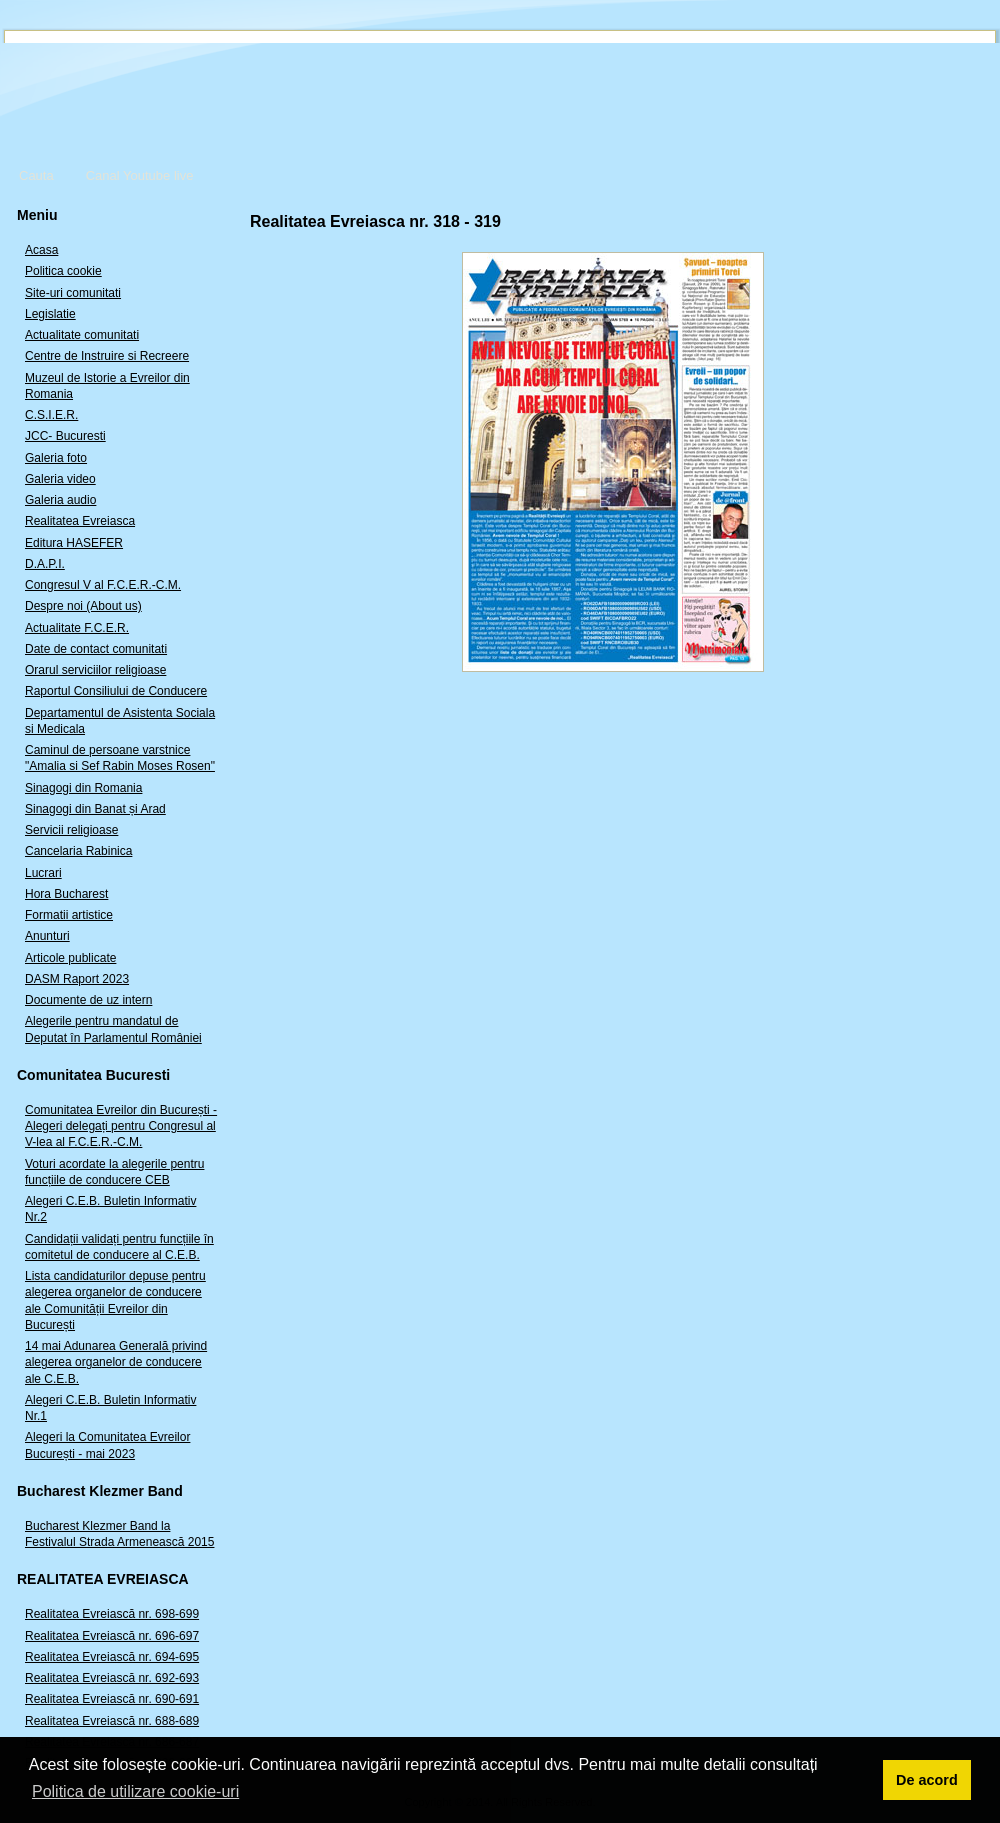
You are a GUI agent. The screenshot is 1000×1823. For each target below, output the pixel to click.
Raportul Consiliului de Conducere (116, 691)
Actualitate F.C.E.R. (77, 628)
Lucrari (43, 873)
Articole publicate (70, 958)
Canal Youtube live (140, 175)
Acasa (41, 250)
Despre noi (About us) (83, 606)
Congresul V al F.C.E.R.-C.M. (103, 585)
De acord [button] (927, 1780)
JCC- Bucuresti (65, 436)
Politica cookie (63, 271)
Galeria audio (60, 500)
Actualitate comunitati (82, 335)
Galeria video (60, 479)
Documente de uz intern (88, 1000)
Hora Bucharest (66, 894)
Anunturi (47, 936)
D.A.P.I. (45, 564)
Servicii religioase (71, 830)
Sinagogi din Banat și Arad (95, 809)
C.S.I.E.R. (51, 415)
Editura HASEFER (74, 543)
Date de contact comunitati (96, 649)
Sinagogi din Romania (83, 788)
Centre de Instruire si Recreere (107, 356)
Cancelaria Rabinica (78, 851)
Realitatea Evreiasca (80, 521)
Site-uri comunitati (73, 293)
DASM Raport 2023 (77, 979)
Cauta (36, 175)
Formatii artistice (69, 915)
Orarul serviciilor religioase (95, 670)
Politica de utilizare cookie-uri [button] (135, 1791)
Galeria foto (56, 458)
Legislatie (50, 314)
